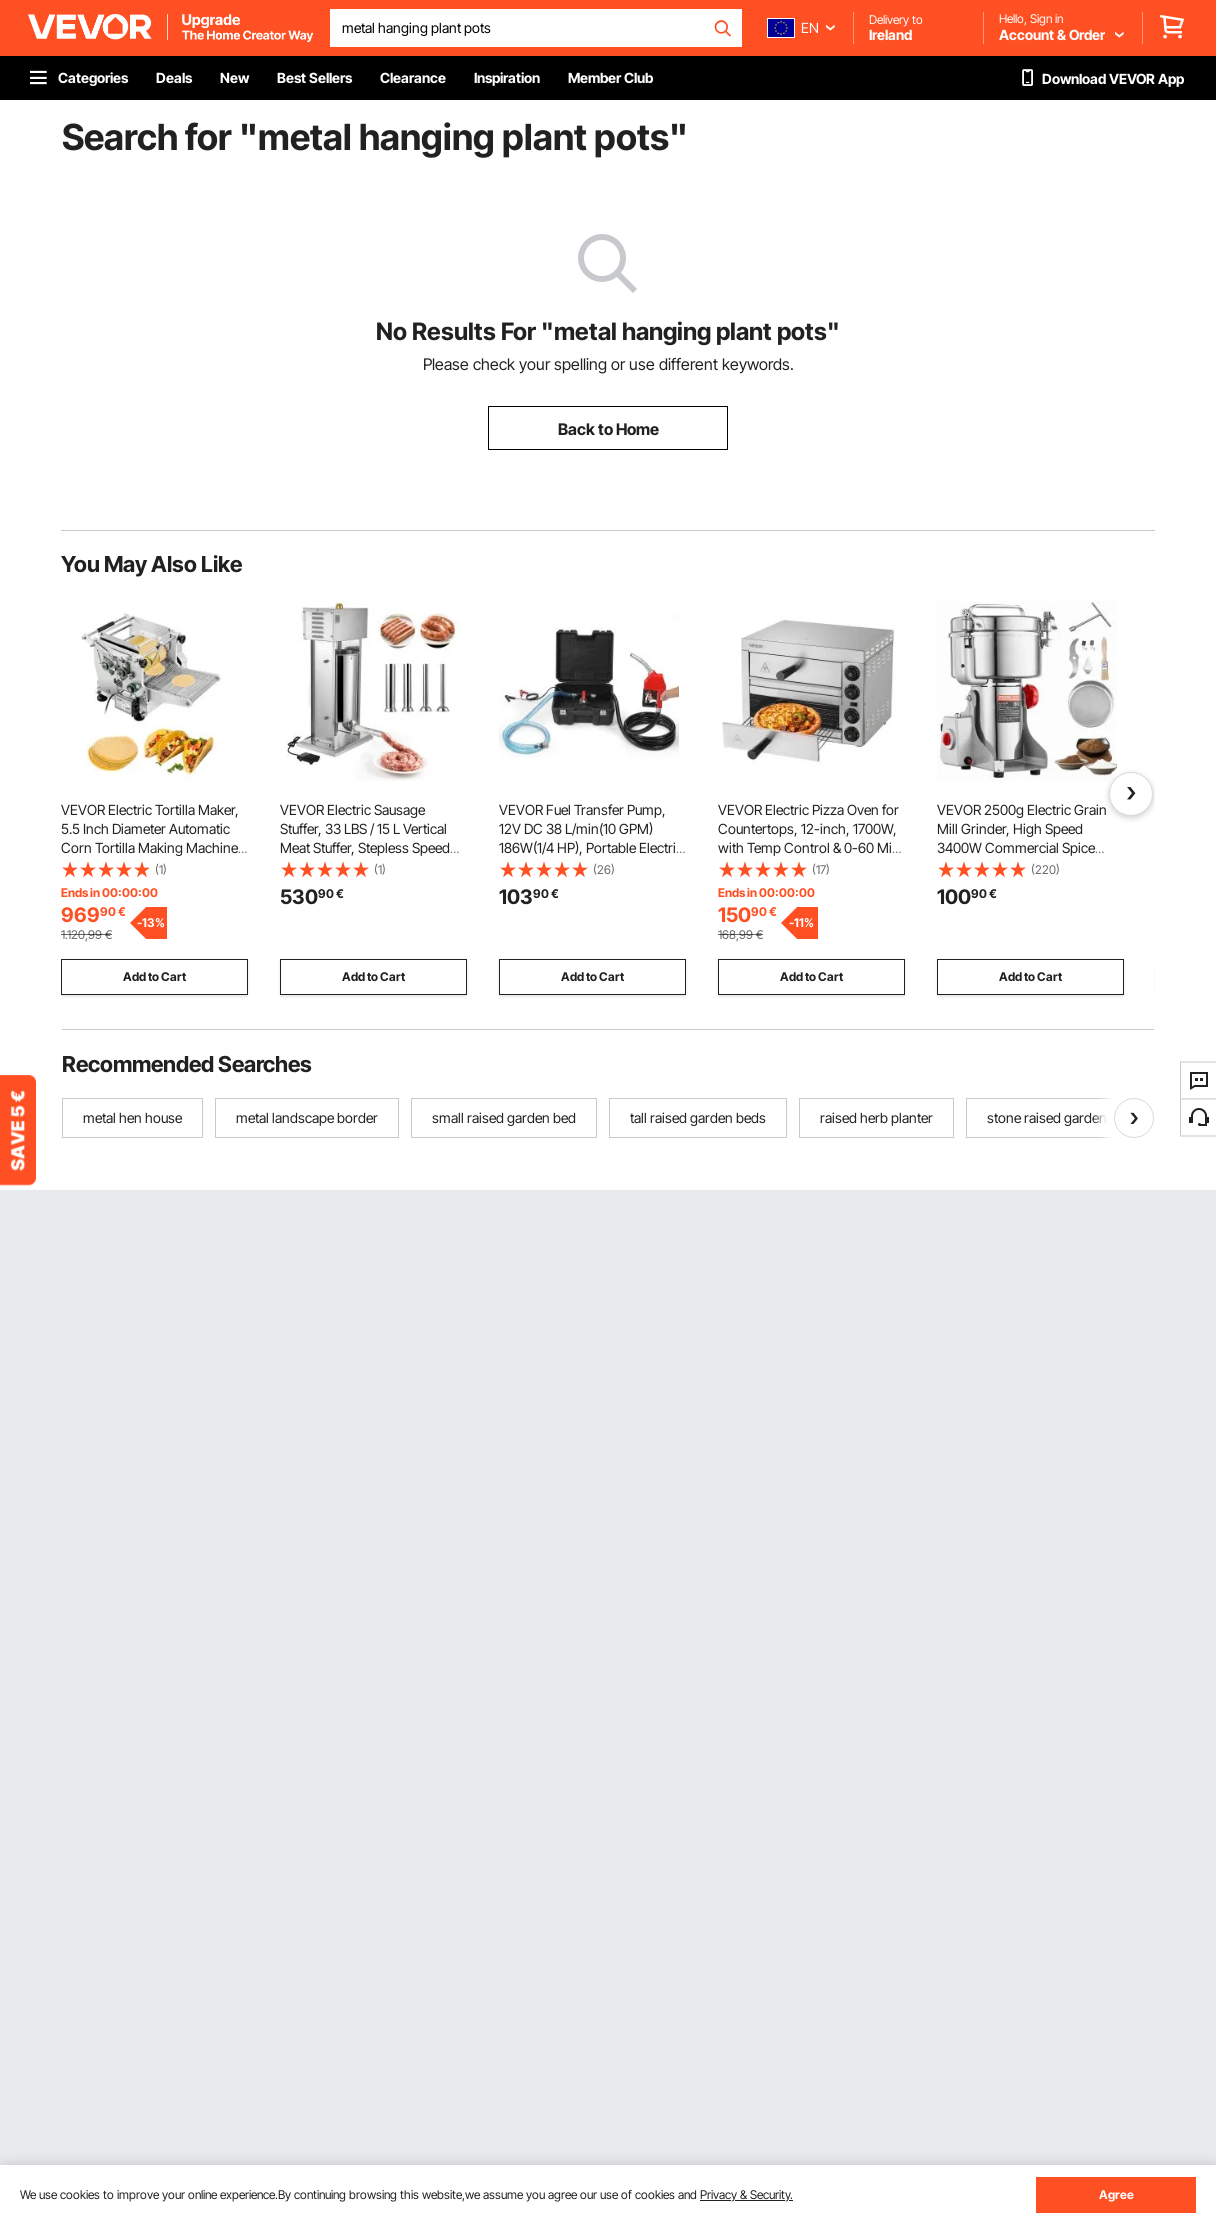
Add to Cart (154, 976)
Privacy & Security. (746, 2194)
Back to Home (608, 429)
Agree (1116, 2194)
